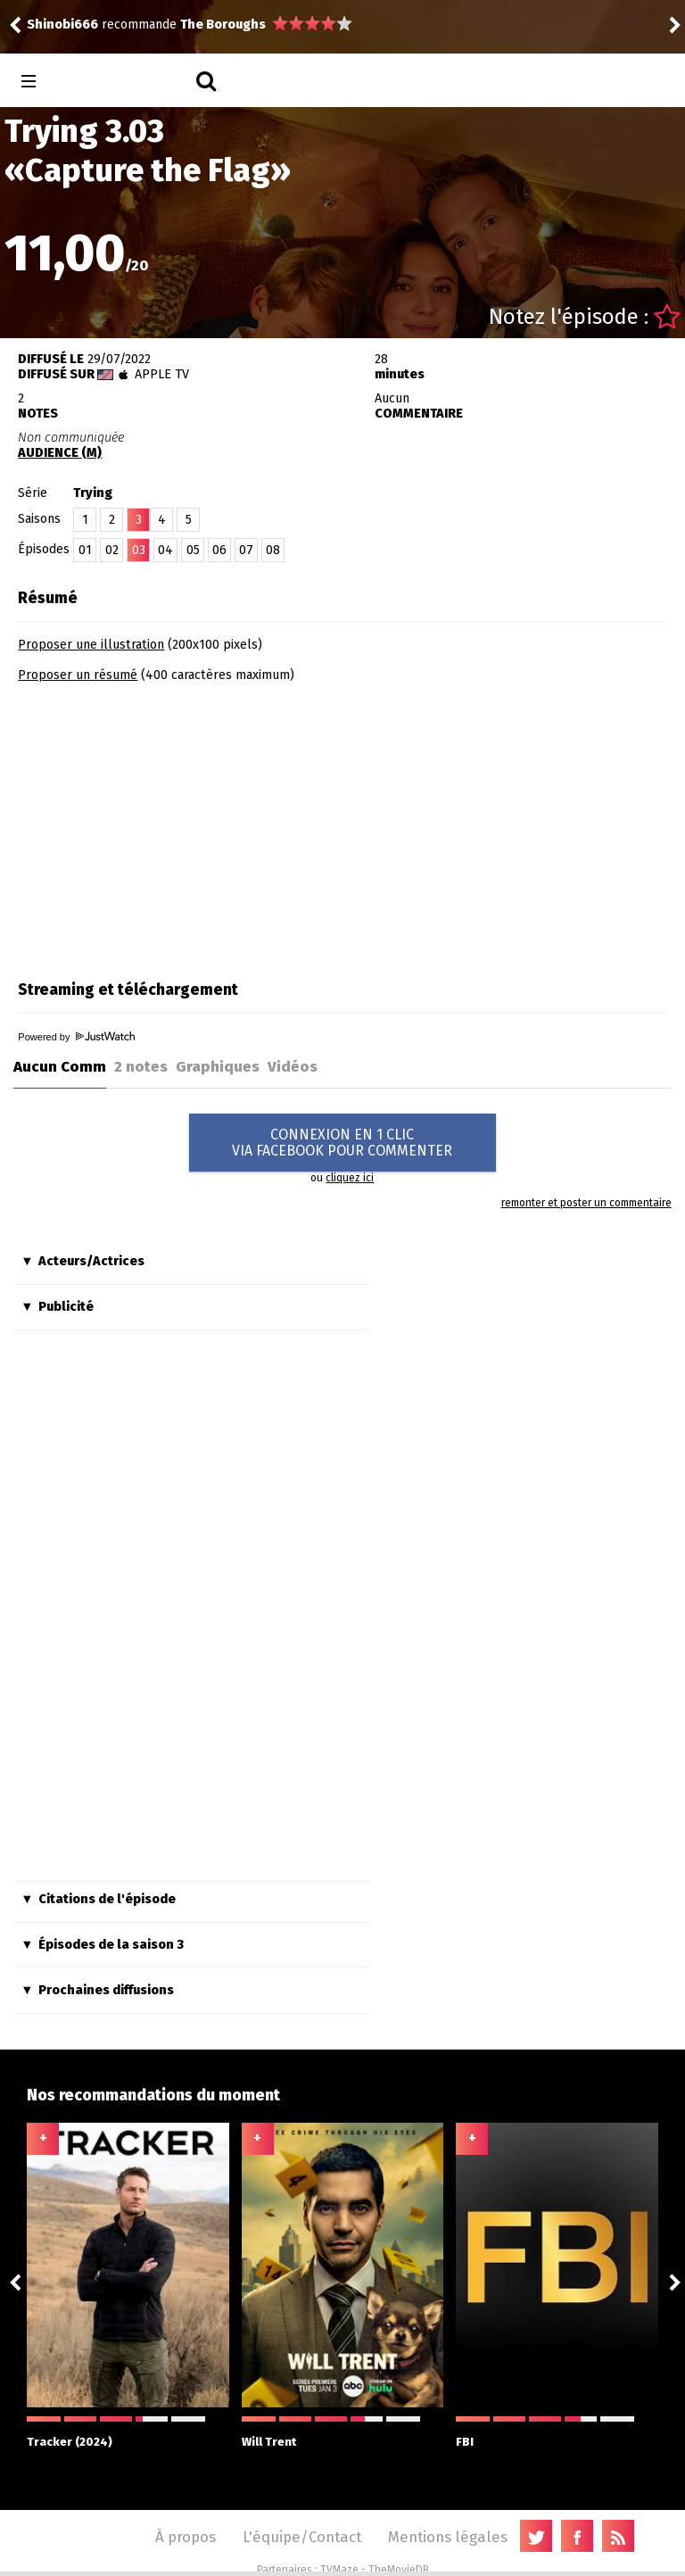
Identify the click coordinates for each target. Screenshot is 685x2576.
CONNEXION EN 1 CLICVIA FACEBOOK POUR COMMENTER (342, 1142)
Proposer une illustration (91, 644)
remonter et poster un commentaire (586, 1203)
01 (85, 550)
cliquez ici (350, 1178)
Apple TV (162, 374)
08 (273, 550)
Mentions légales (448, 2537)
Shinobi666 (62, 24)
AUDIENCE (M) (60, 452)
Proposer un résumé (77, 675)
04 (165, 550)
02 (112, 550)
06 (219, 550)
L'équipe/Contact (302, 2537)
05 (193, 550)
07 (246, 550)
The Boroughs (223, 24)
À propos (185, 2537)
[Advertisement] (168, 825)
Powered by (76, 1036)
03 (138, 550)
